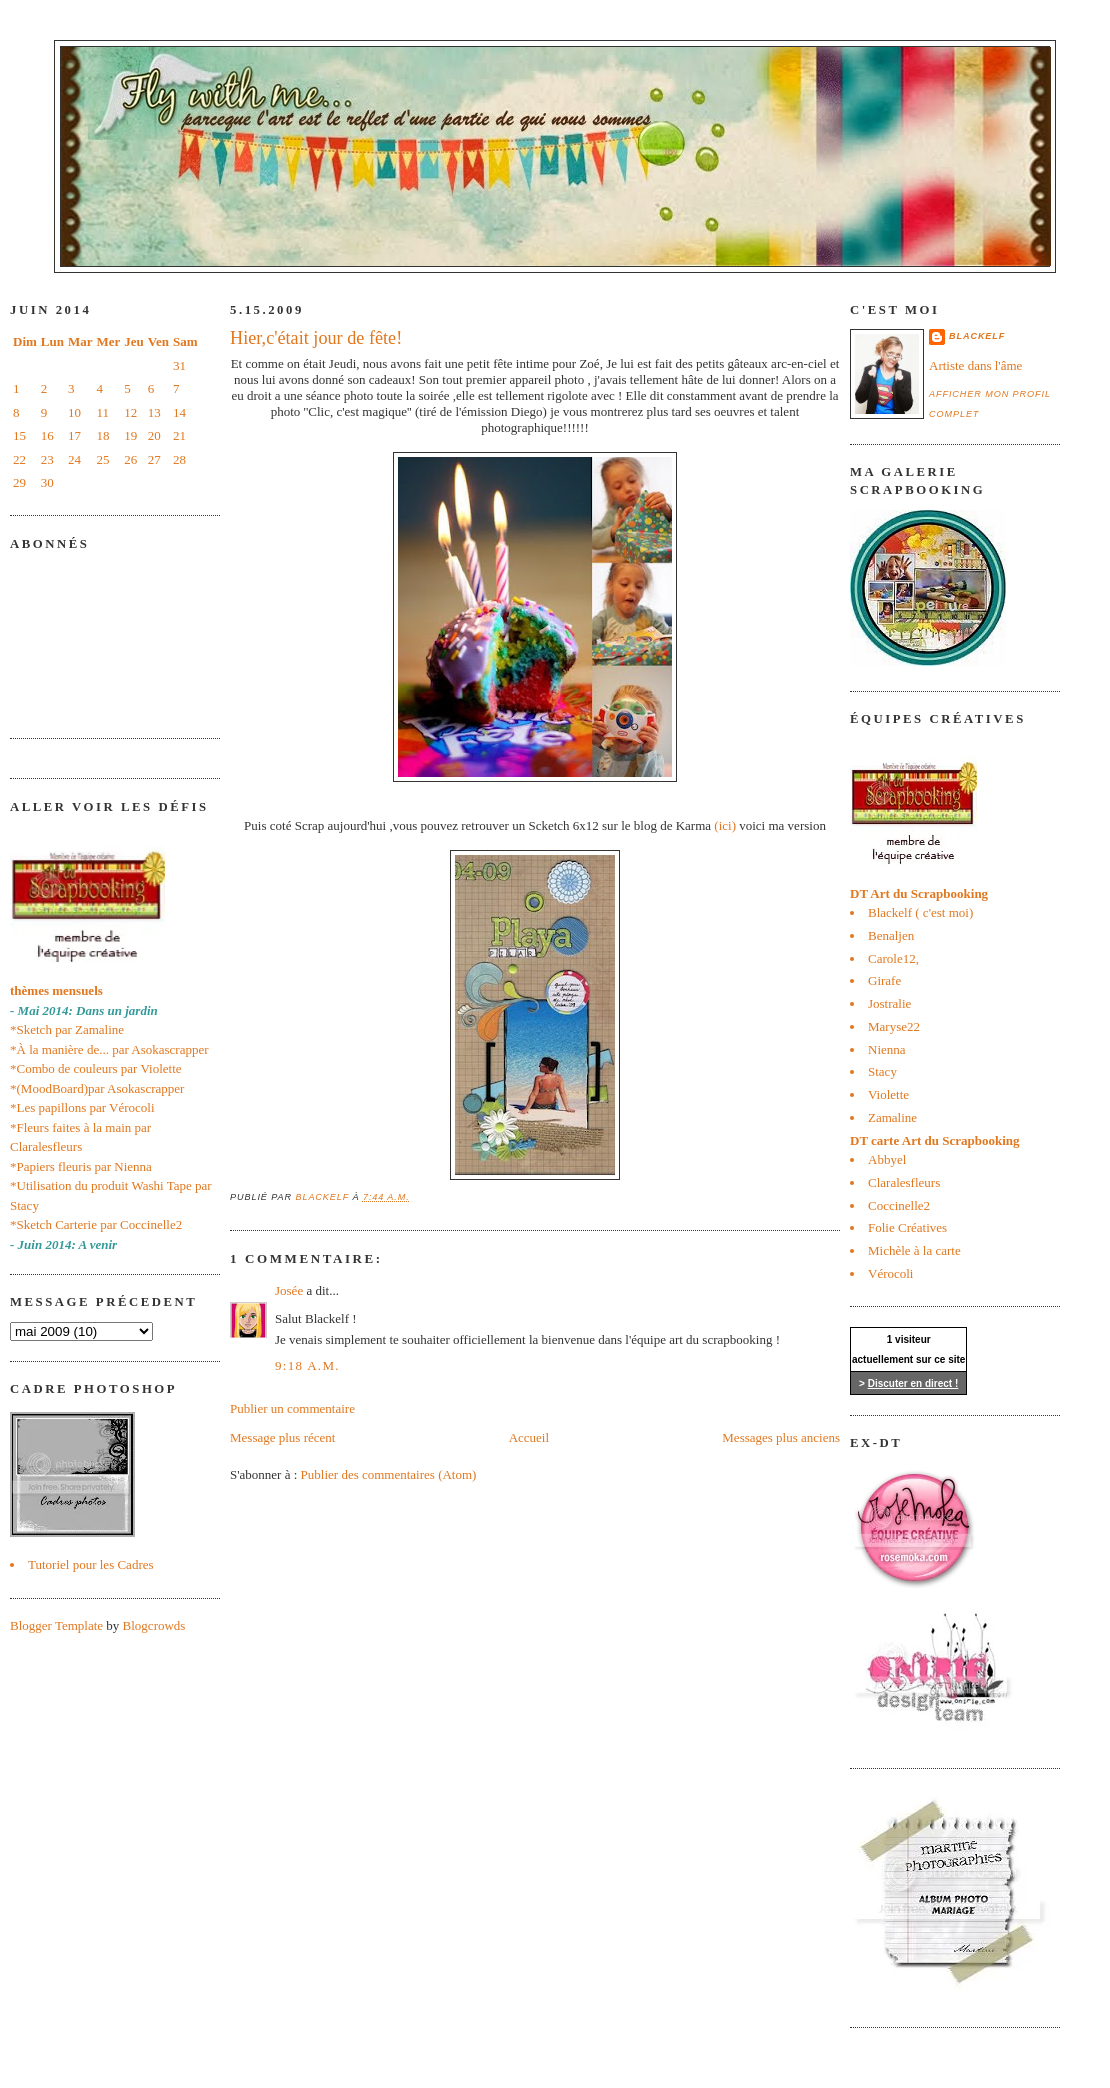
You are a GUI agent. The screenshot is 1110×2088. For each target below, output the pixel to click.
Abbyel (887, 1159)
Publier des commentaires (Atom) (389, 1474)
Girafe (884, 980)
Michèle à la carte (914, 1250)
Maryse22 (894, 1026)
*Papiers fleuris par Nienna (81, 1166)
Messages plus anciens (781, 1437)
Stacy (882, 1071)
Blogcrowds (154, 1625)
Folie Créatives (907, 1227)
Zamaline (892, 1117)
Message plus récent (282, 1437)
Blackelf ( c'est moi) (920, 912)
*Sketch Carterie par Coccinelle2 (96, 1224)
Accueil (529, 1437)
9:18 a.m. (307, 1365)
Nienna (887, 1049)
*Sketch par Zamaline (67, 1029)
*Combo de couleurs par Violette (96, 1068)
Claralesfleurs (904, 1182)
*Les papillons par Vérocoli (82, 1107)
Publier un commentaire (292, 1408)
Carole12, (893, 958)
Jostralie (889, 1003)
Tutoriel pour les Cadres (91, 1564)
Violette (888, 1094)
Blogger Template (56, 1625)
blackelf (977, 336)
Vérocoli (890, 1273)
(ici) (725, 825)
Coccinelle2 (899, 1205)
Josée (289, 1290)
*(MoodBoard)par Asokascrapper (97, 1088)
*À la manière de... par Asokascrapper (109, 1049)
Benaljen (891, 935)
